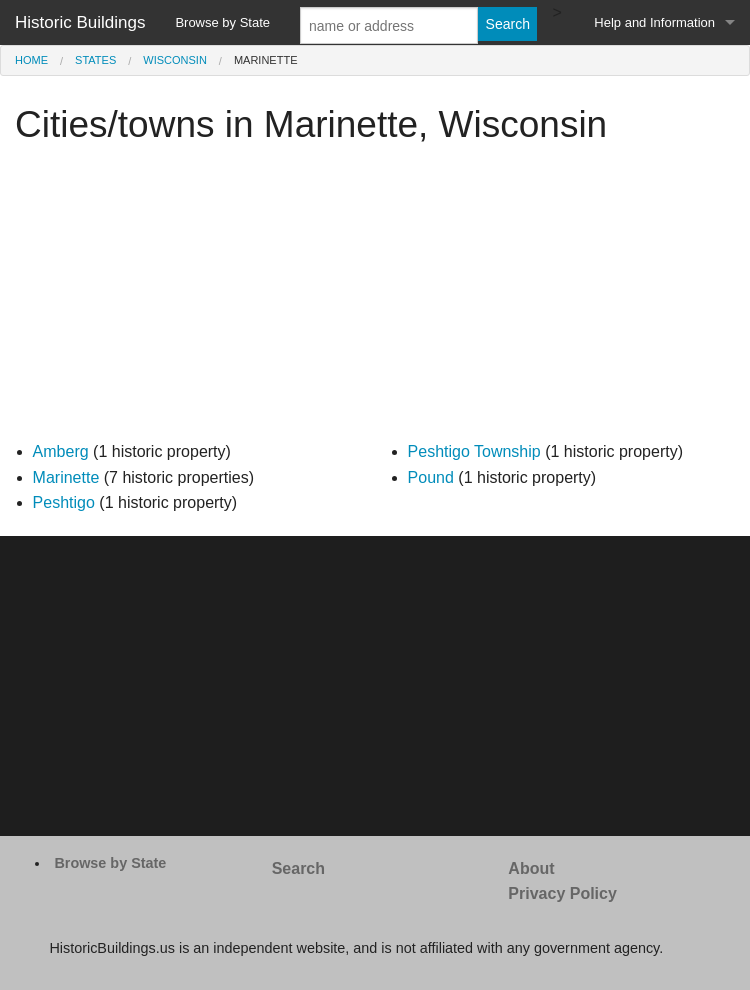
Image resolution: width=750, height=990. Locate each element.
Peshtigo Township (474, 451)
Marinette (66, 477)
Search (298, 868)
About (531, 868)
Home (31, 60)
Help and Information (654, 22)
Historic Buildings (80, 22)
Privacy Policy (562, 893)
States (95, 60)
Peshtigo (64, 502)
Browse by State (222, 22)
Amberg (61, 451)
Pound (431, 477)
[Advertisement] (375, 299)
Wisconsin (175, 60)
